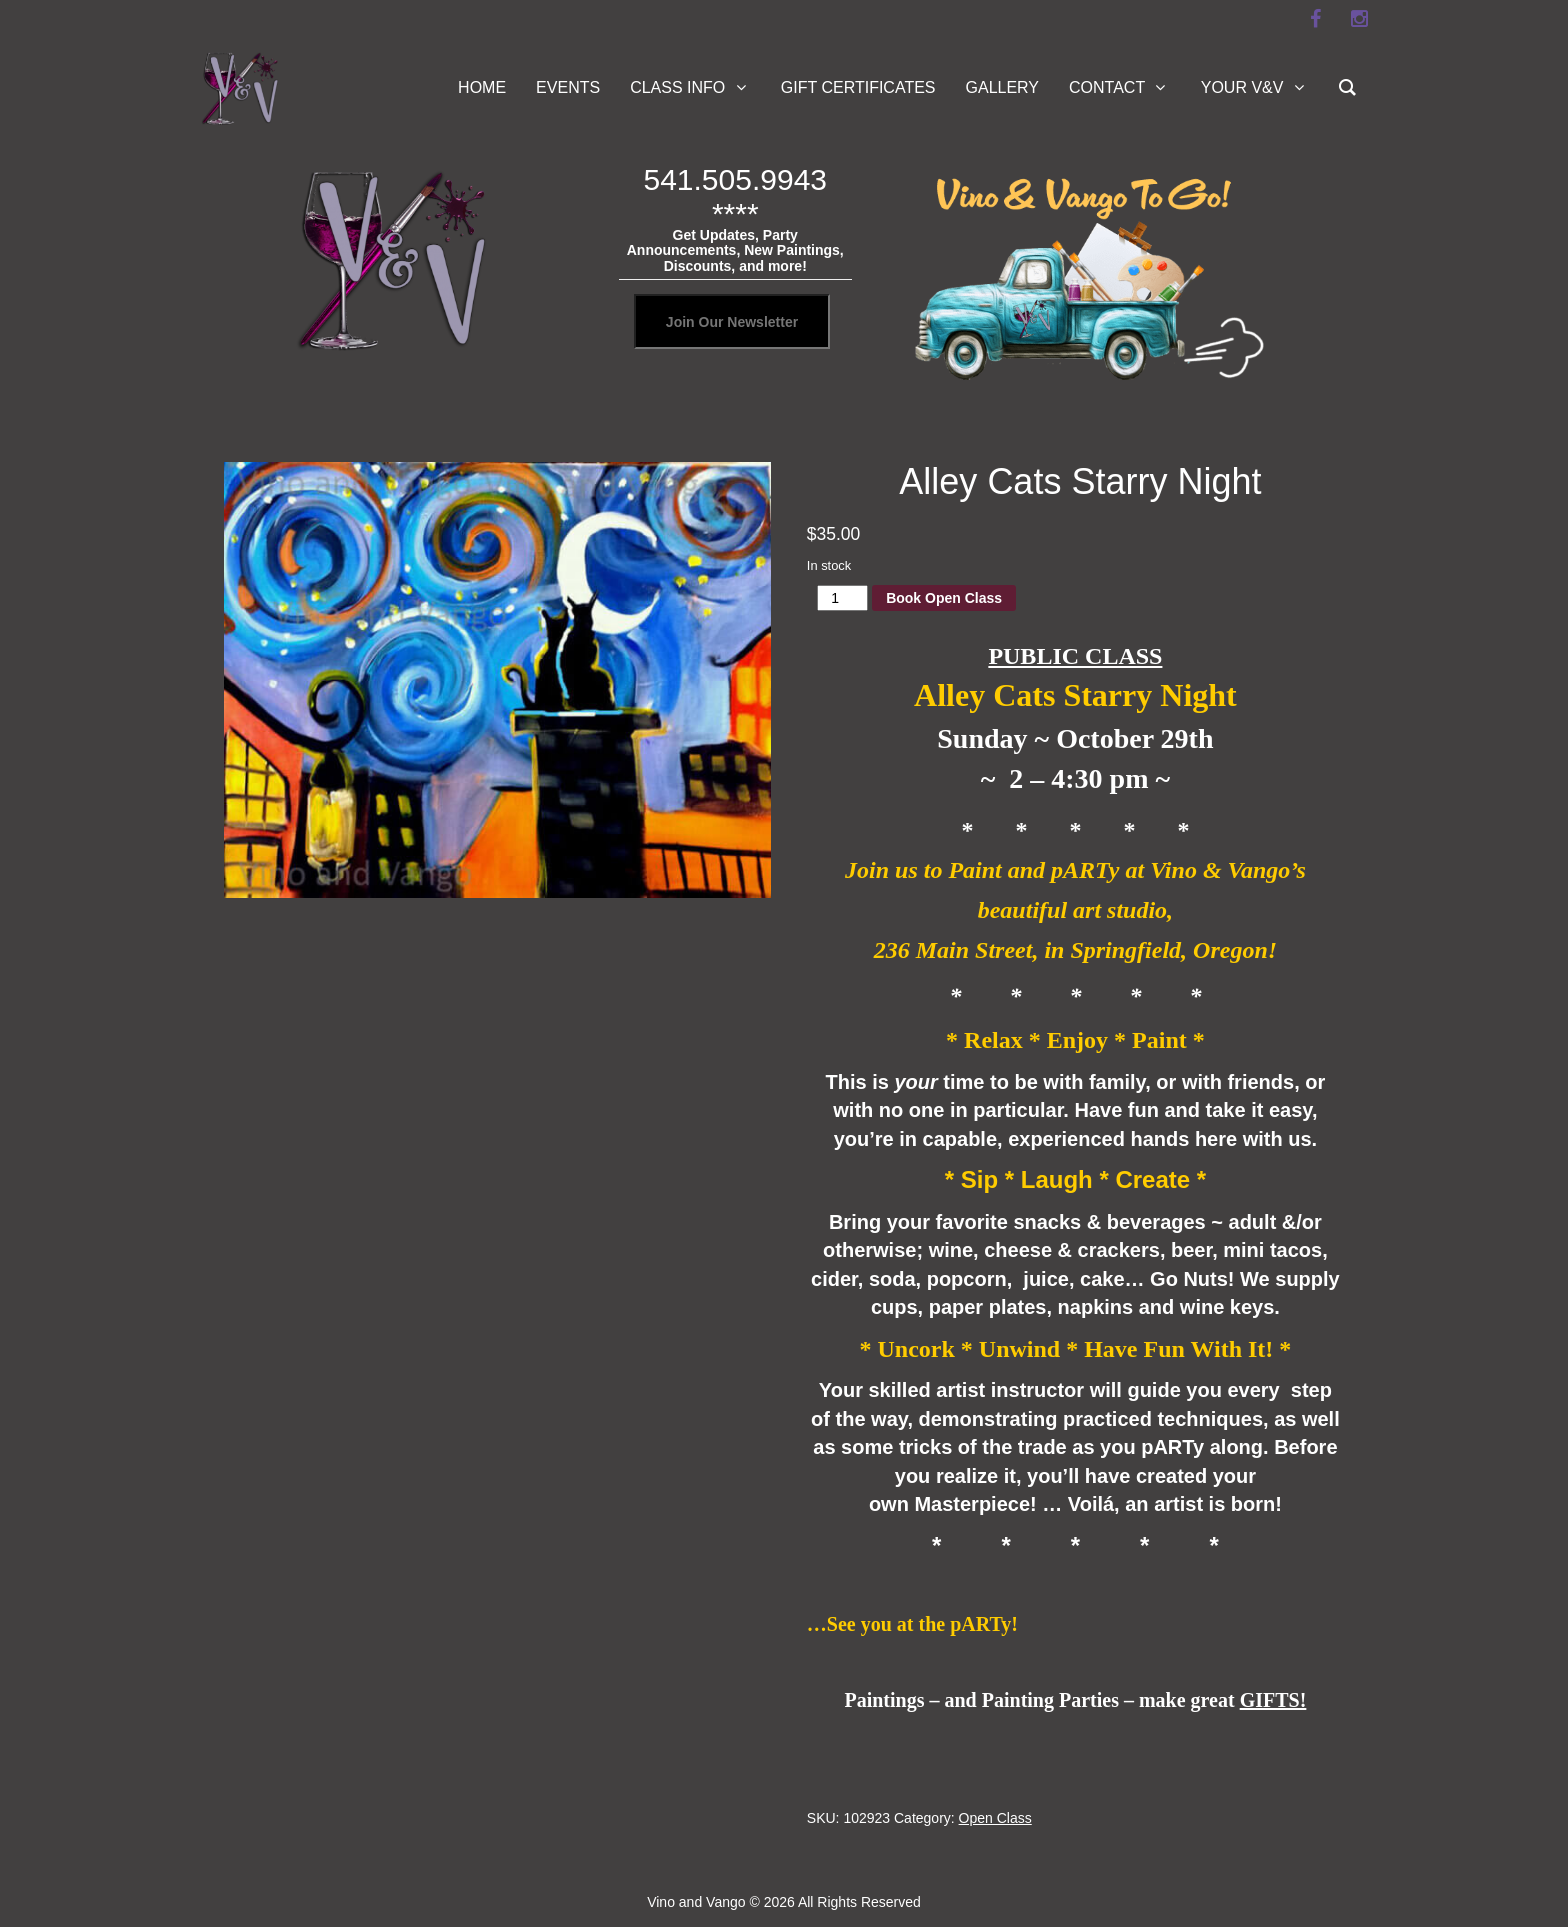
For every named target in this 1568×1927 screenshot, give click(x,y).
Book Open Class (944, 598)
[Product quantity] (842, 598)
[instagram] (1359, 19)
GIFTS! (1273, 1700)
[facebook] (1315, 19)
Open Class (995, 1818)
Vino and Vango (696, 1902)
